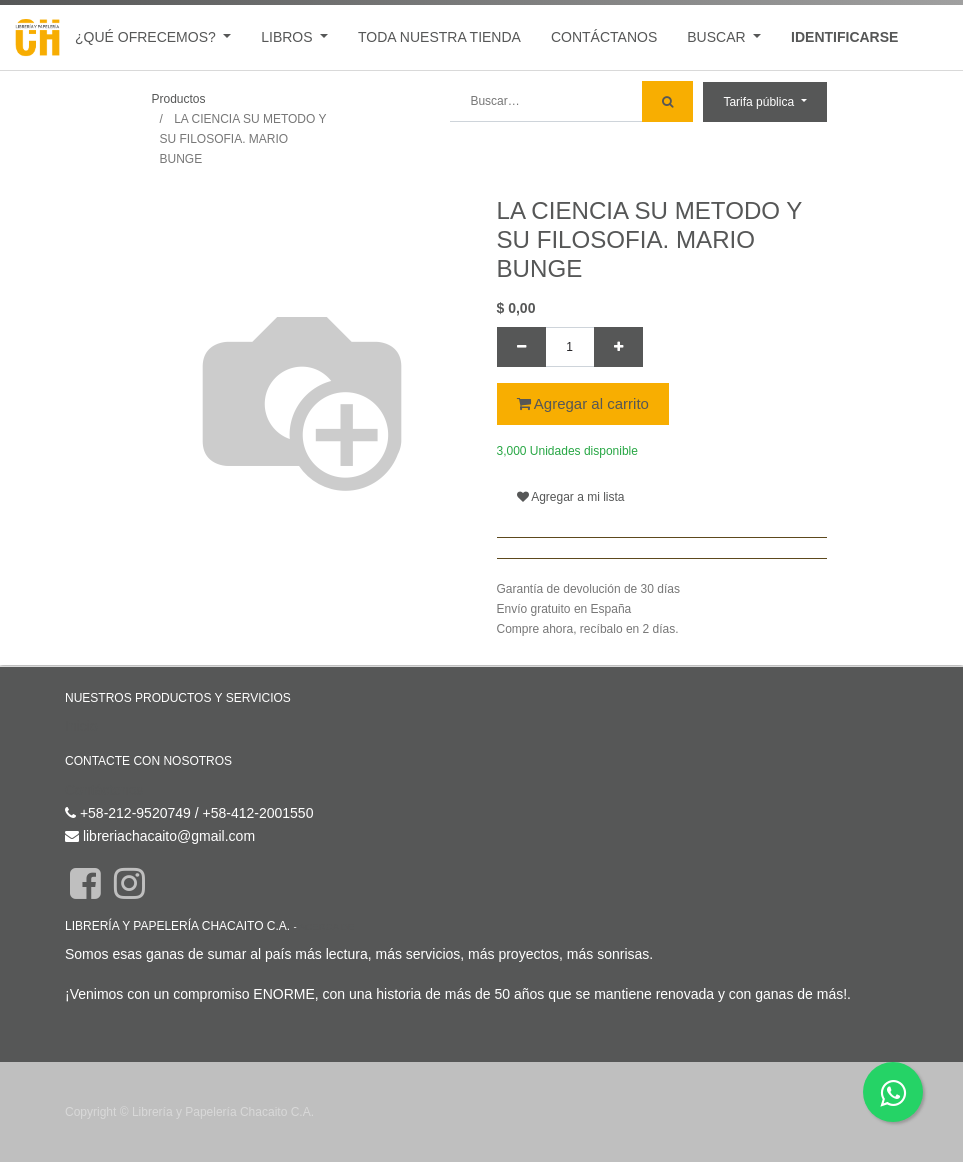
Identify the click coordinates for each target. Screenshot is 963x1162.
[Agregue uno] (618, 347)
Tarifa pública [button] (760, 102)
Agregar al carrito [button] (583, 403)
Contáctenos (104, 790)
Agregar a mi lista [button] (571, 497)
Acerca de (326, 926)
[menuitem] (439, 37)
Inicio (81, 726)
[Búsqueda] (667, 101)
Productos (179, 99)
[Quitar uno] (521, 347)
